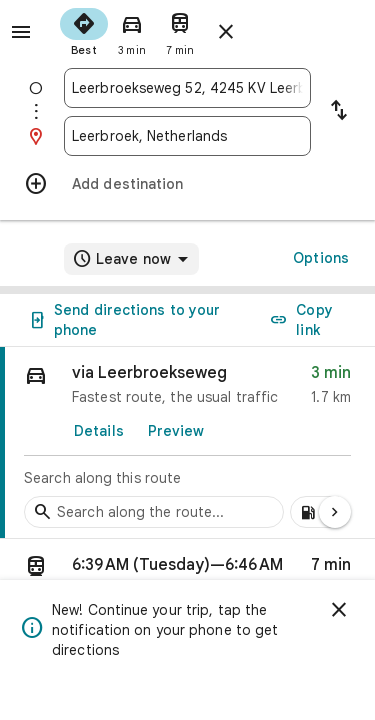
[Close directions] (226, 32)
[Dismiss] (339, 610)
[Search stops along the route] (154, 512)
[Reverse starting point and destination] (339, 112)
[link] (187, 443)
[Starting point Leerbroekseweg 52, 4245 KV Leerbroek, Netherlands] (187, 88)
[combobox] (187, 88)
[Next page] (335, 512)
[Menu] (21, 32)
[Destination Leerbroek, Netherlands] (187, 136)
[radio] (84, 30)
